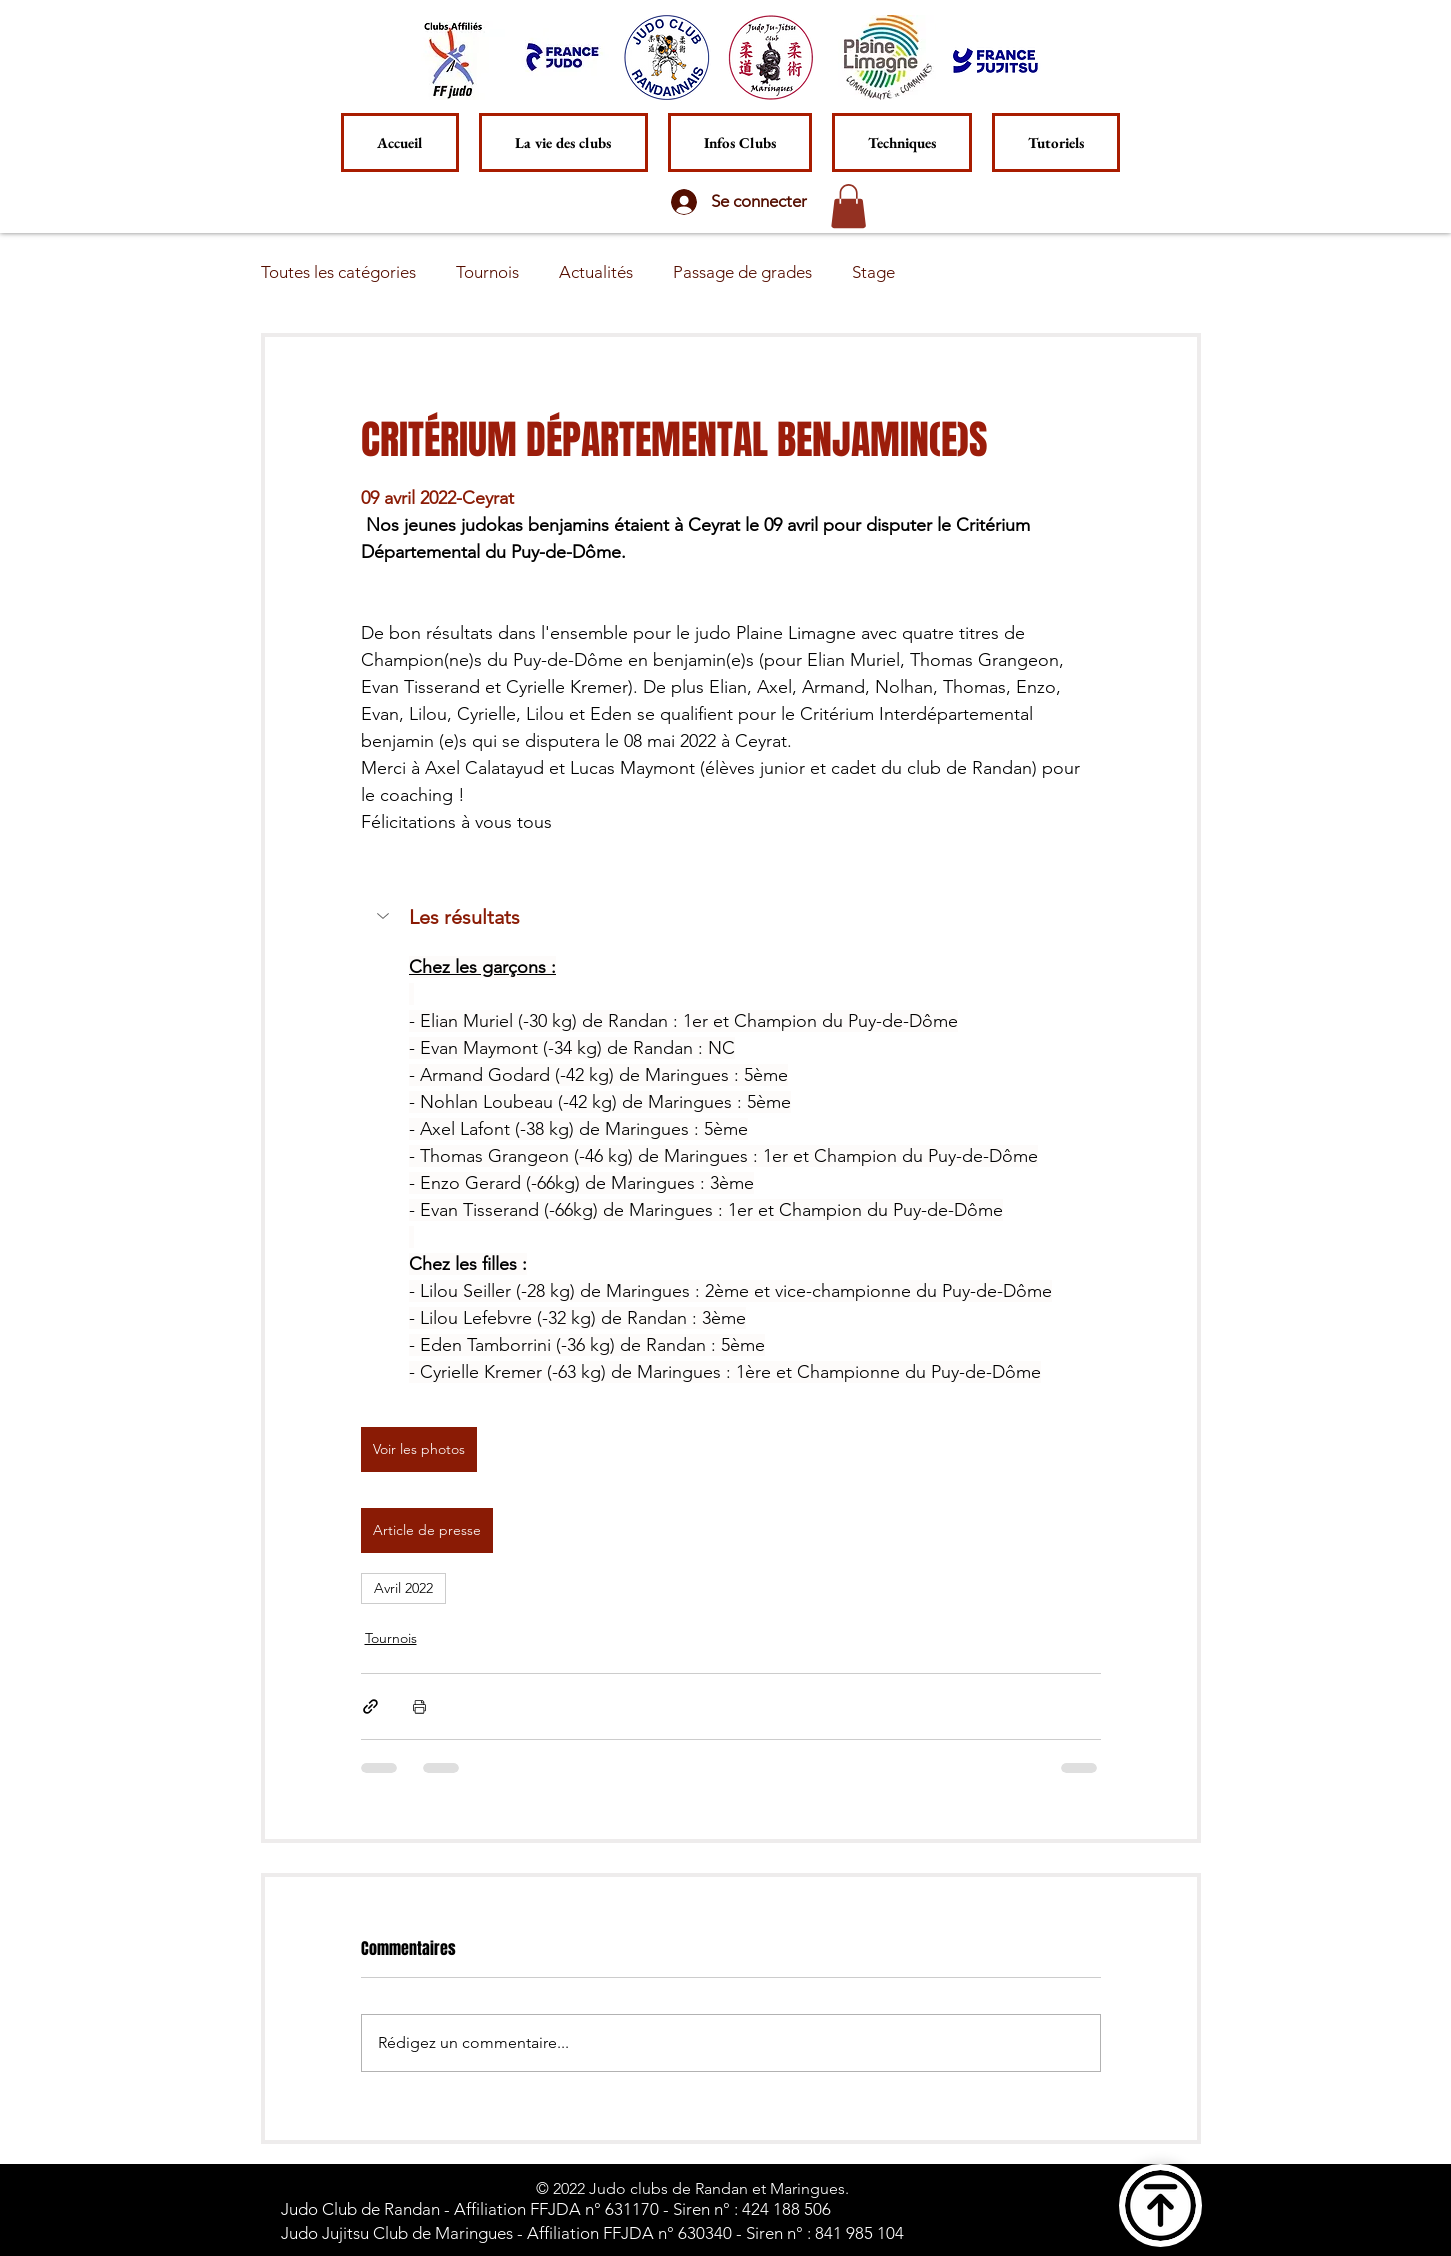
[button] (902, 142)
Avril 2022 (403, 1588)
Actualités (596, 272)
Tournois (487, 272)
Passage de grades (742, 272)
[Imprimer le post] (419, 1706)
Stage (873, 272)
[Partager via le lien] (370, 1706)
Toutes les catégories (338, 272)
